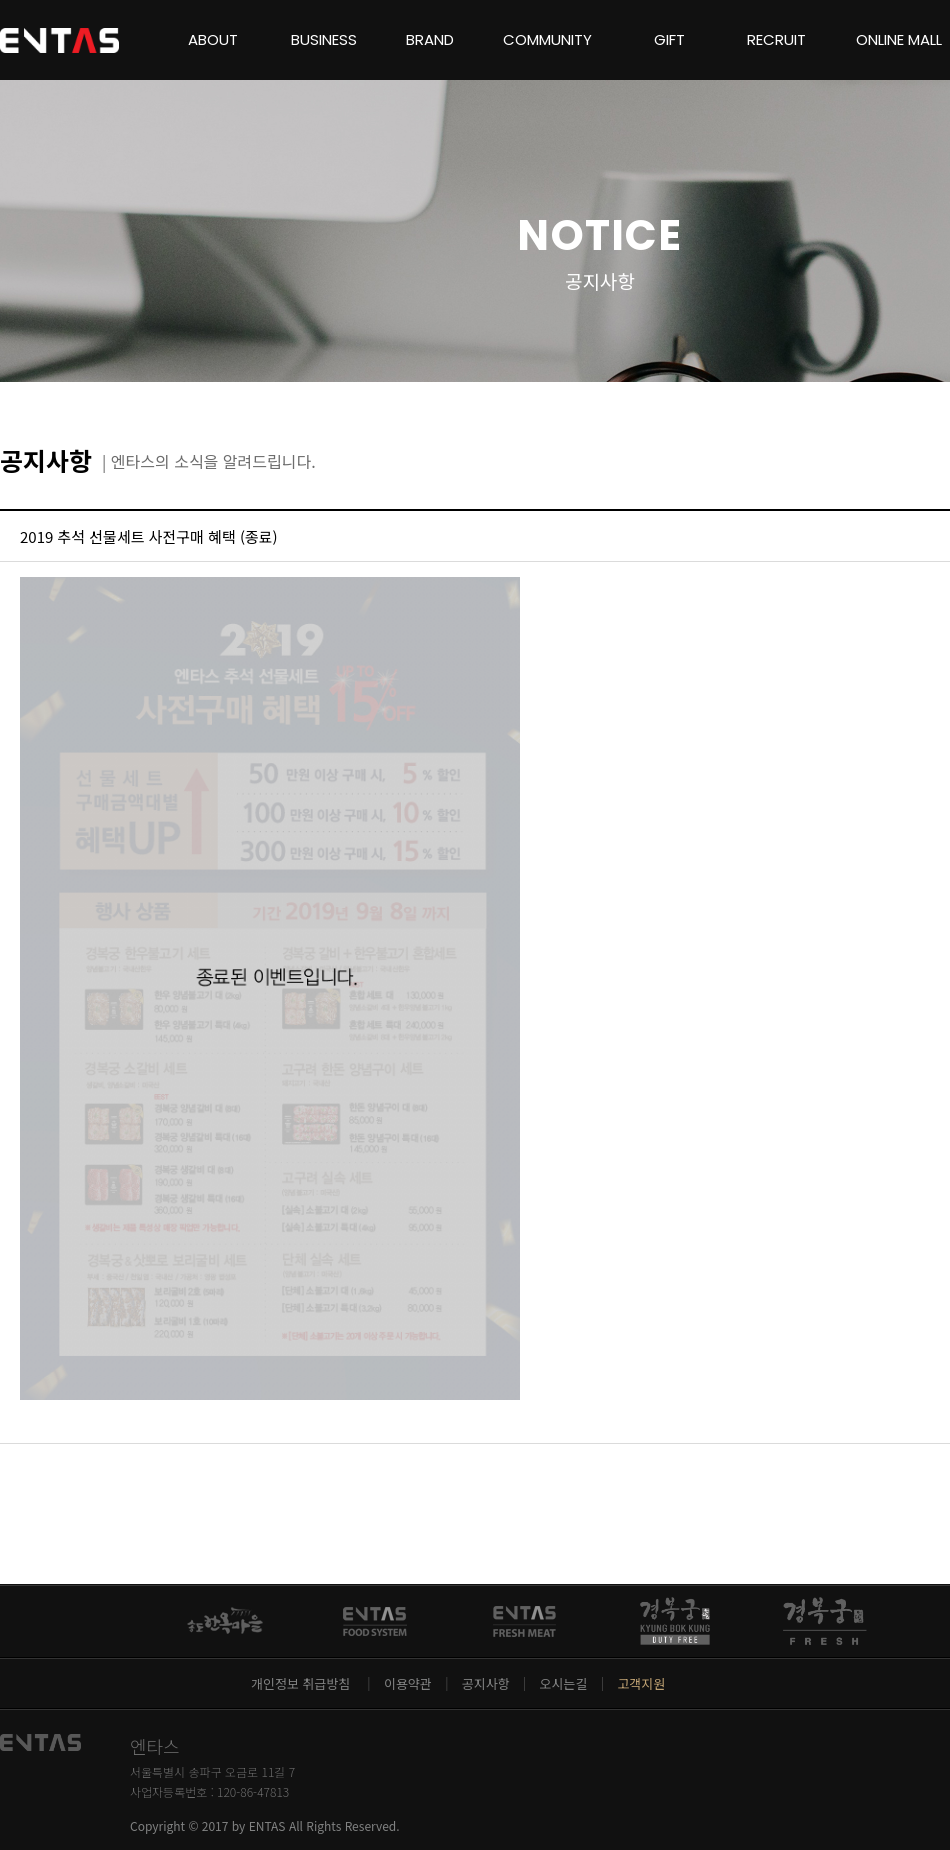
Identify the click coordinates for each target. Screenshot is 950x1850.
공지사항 (486, 1683)
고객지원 (641, 1683)
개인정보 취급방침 (302, 1683)
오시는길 (564, 1683)
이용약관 (408, 1683)
